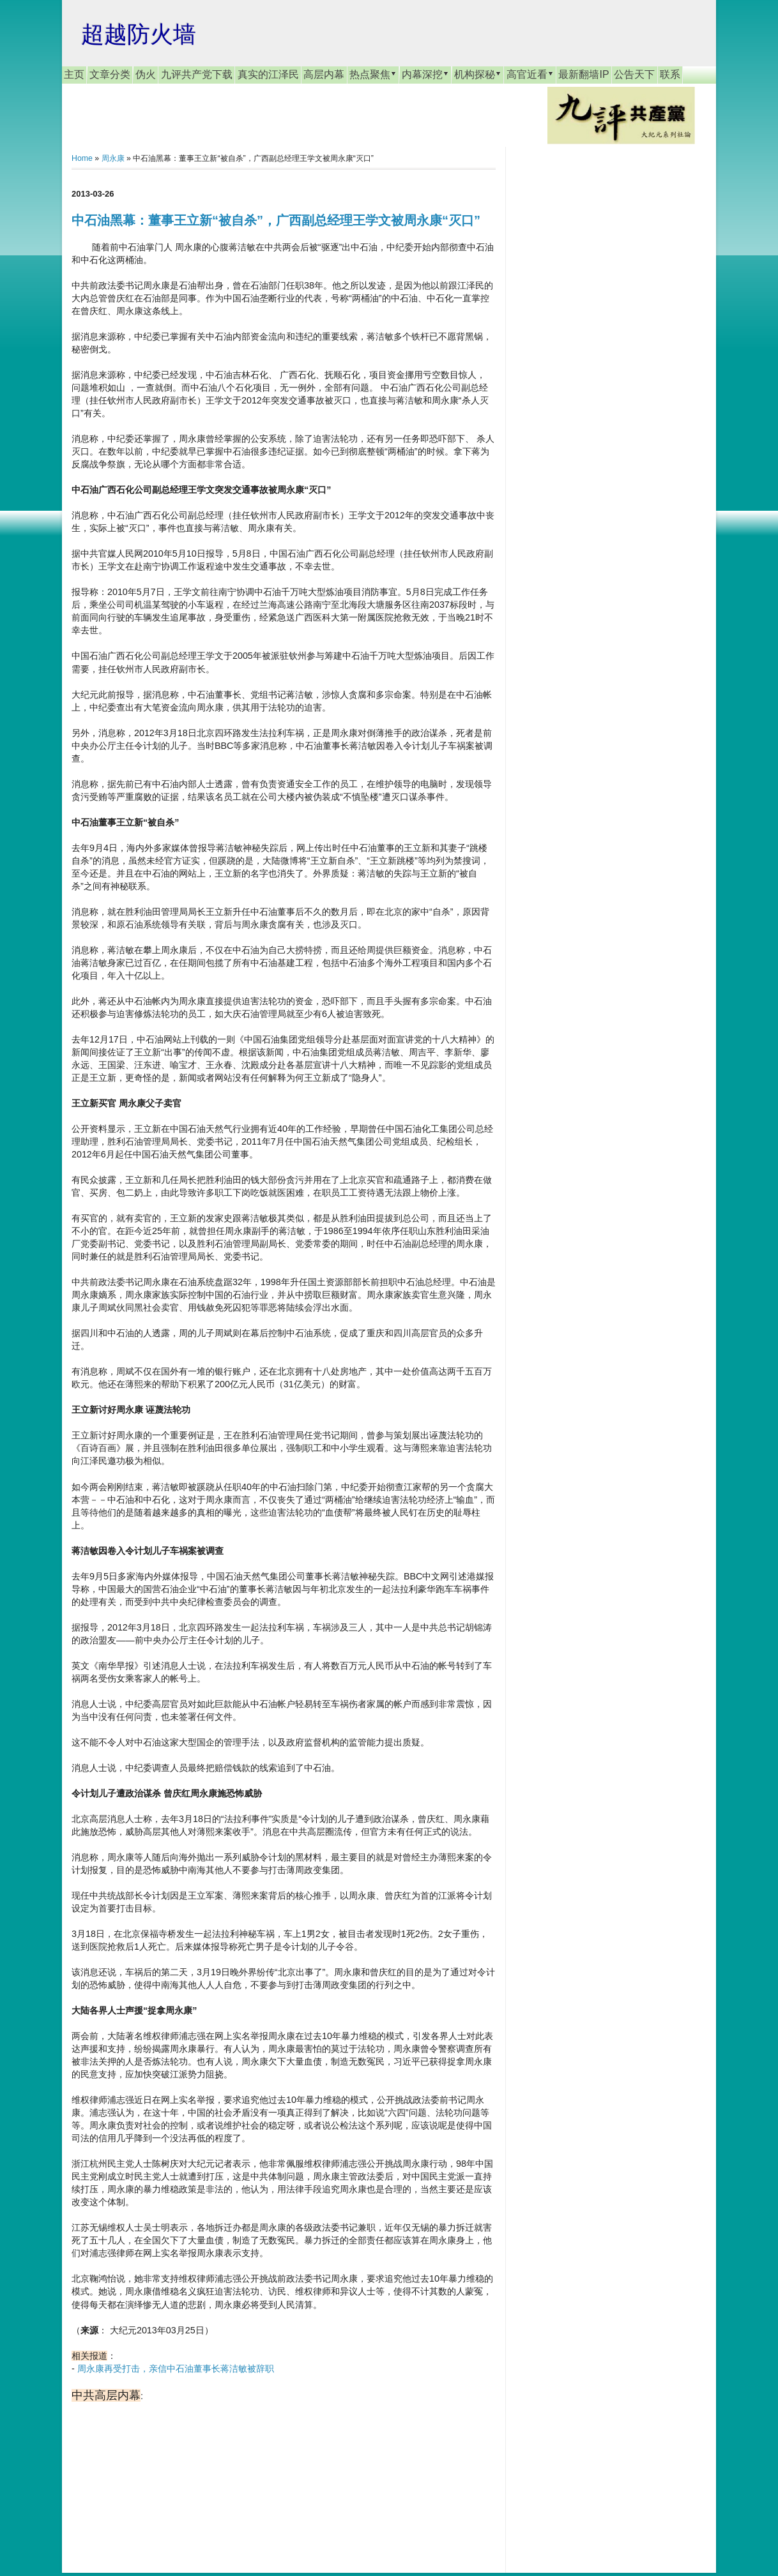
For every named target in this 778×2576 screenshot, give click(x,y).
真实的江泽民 (268, 74)
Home (82, 158)
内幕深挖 (425, 74)
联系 (670, 74)
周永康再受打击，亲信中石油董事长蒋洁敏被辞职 (175, 2368)
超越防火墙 (138, 34)
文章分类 (109, 74)
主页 (74, 74)
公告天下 (634, 74)
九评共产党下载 (197, 74)
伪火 (145, 74)
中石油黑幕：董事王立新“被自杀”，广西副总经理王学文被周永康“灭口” (276, 220)
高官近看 (530, 74)
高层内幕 (323, 74)
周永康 (113, 158)
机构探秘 (477, 74)
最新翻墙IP (583, 74)
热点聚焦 (373, 74)
